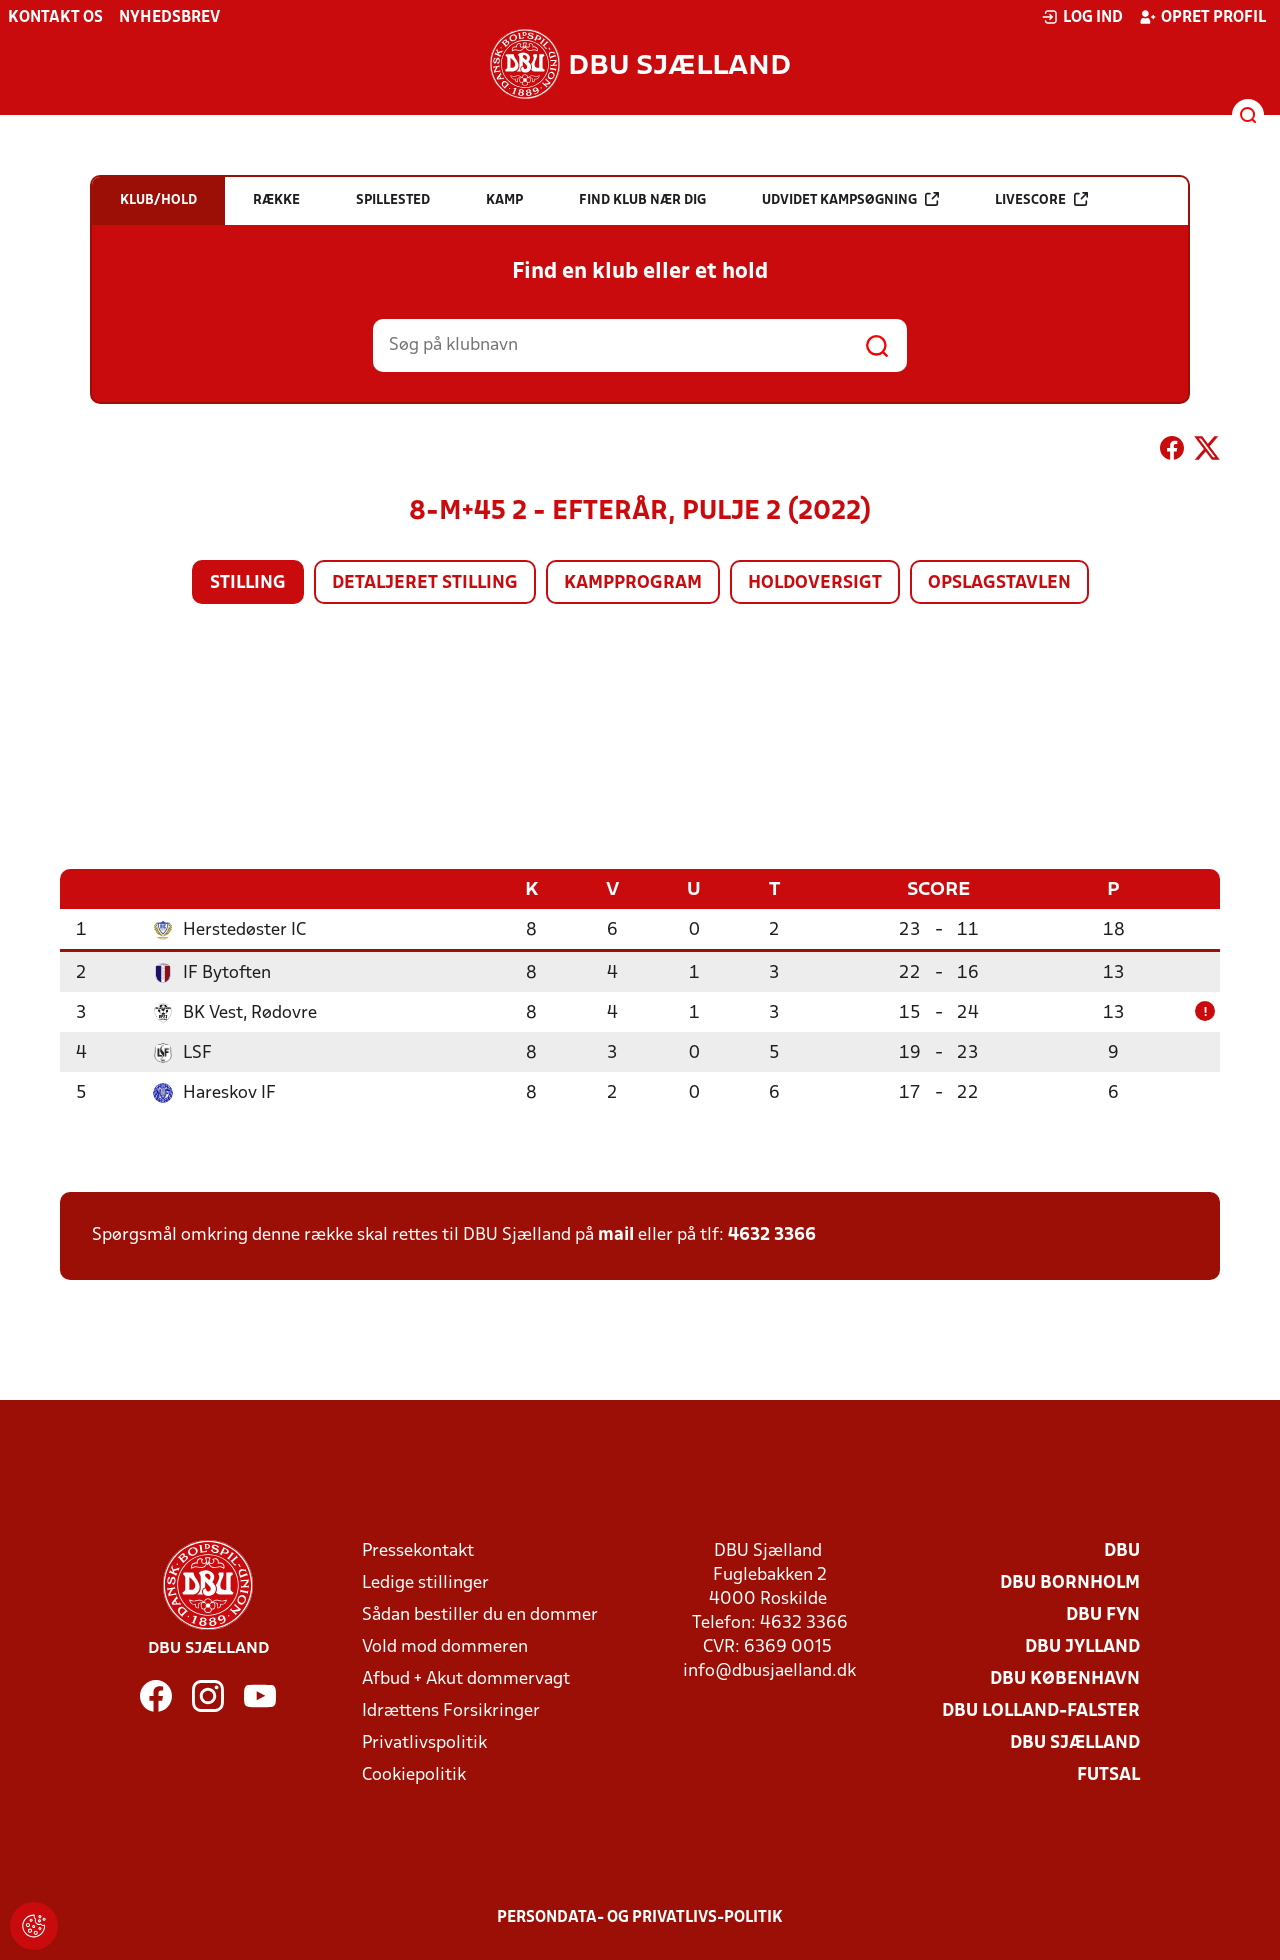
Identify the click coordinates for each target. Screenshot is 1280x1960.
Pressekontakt (418, 1550)
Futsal (1108, 1774)
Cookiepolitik (414, 1774)
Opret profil (1202, 17)
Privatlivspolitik (424, 1742)
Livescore (1041, 199)
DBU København (1065, 1678)
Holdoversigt (815, 583)
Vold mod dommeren (445, 1646)
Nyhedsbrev (169, 18)
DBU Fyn (1103, 1614)
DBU (1122, 1550)
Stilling (248, 583)
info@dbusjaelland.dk (769, 1670)
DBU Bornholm (1070, 1582)
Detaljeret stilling (425, 583)
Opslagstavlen (999, 583)
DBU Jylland (1082, 1646)
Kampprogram (633, 583)
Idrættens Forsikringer (451, 1710)
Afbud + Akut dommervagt (466, 1678)
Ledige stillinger (425, 1582)
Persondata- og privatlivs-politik (640, 1917)
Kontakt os (55, 18)
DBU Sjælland (1075, 1742)
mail (616, 1234)
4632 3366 (772, 1234)
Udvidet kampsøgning (850, 199)
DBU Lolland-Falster (1041, 1710)
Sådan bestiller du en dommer (480, 1614)
